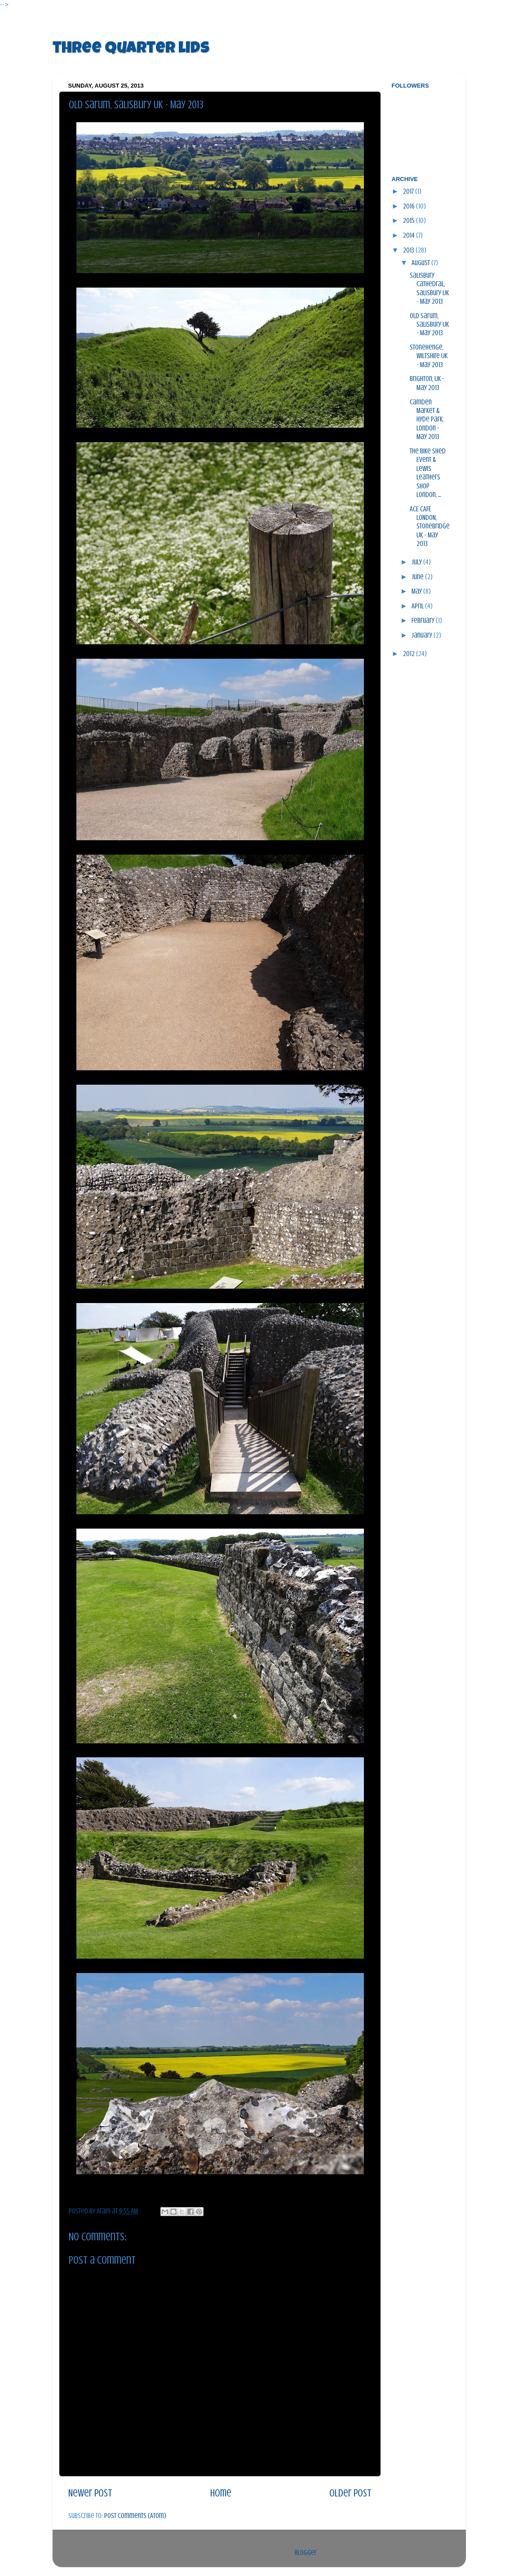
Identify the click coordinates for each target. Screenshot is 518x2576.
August (421, 263)
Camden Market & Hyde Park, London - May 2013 (426, 419)
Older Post (350, 2493)
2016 (409, 206)
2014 (409, 235)
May (417, 591)
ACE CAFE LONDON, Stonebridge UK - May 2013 (430, 526)
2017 (409, 191)
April (418, 606)
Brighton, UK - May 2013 (427, 383)
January (423, 635)
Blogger (306, 2553)
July (417, 562)
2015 (409, 221)
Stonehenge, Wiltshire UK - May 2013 (428, 356)
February (424, 620)
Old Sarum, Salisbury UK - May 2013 (429, 324)
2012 (409, 654)
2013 (409, 250)
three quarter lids (131, 49)
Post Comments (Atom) (135, 2516)
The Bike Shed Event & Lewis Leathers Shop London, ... (428, 473)
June (418, 577)
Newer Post (90, 2493)
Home (220, 2493)
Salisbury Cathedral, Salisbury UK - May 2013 (429, 288)
